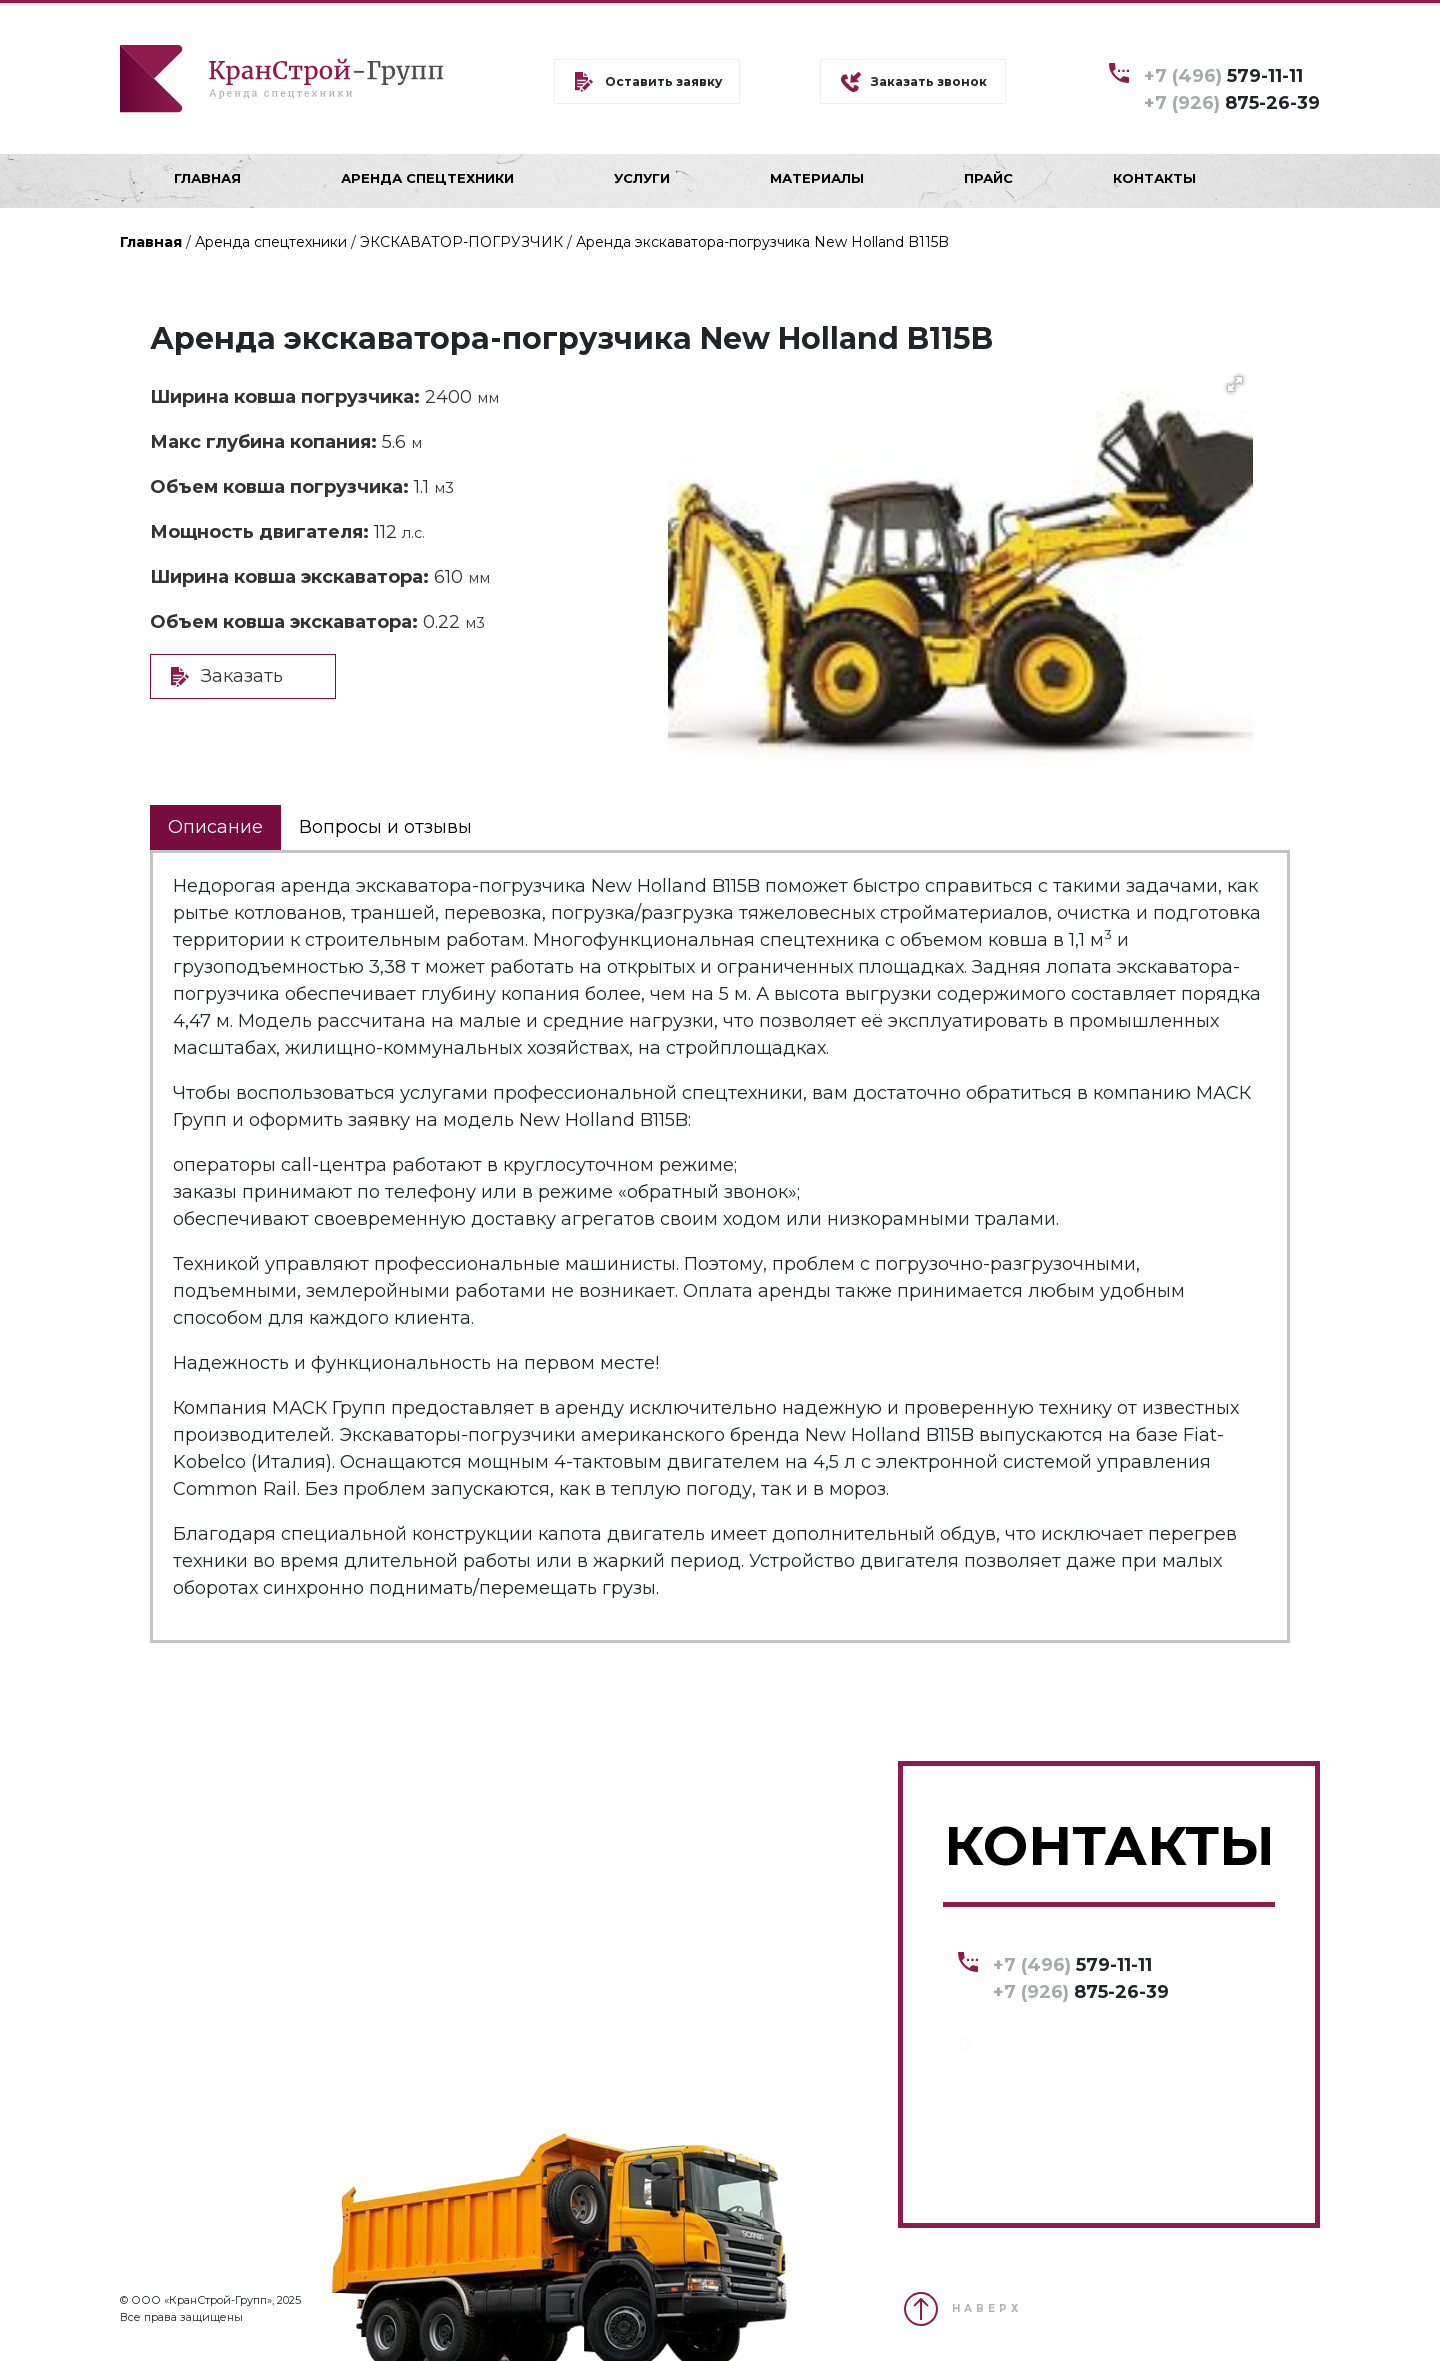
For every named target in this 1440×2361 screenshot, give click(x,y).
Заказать (242, 676)
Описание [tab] (215, 827)
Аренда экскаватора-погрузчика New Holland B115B (762, 242)
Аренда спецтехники (271, 242)
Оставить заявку (663, 81)
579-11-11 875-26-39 (1232, 88)
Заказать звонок (929, 81)
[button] (1235, 384)
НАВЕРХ (987, 2308)
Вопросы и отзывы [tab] (385, 827)
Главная (151, 242)
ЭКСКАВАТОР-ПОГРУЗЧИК (461, 242)
